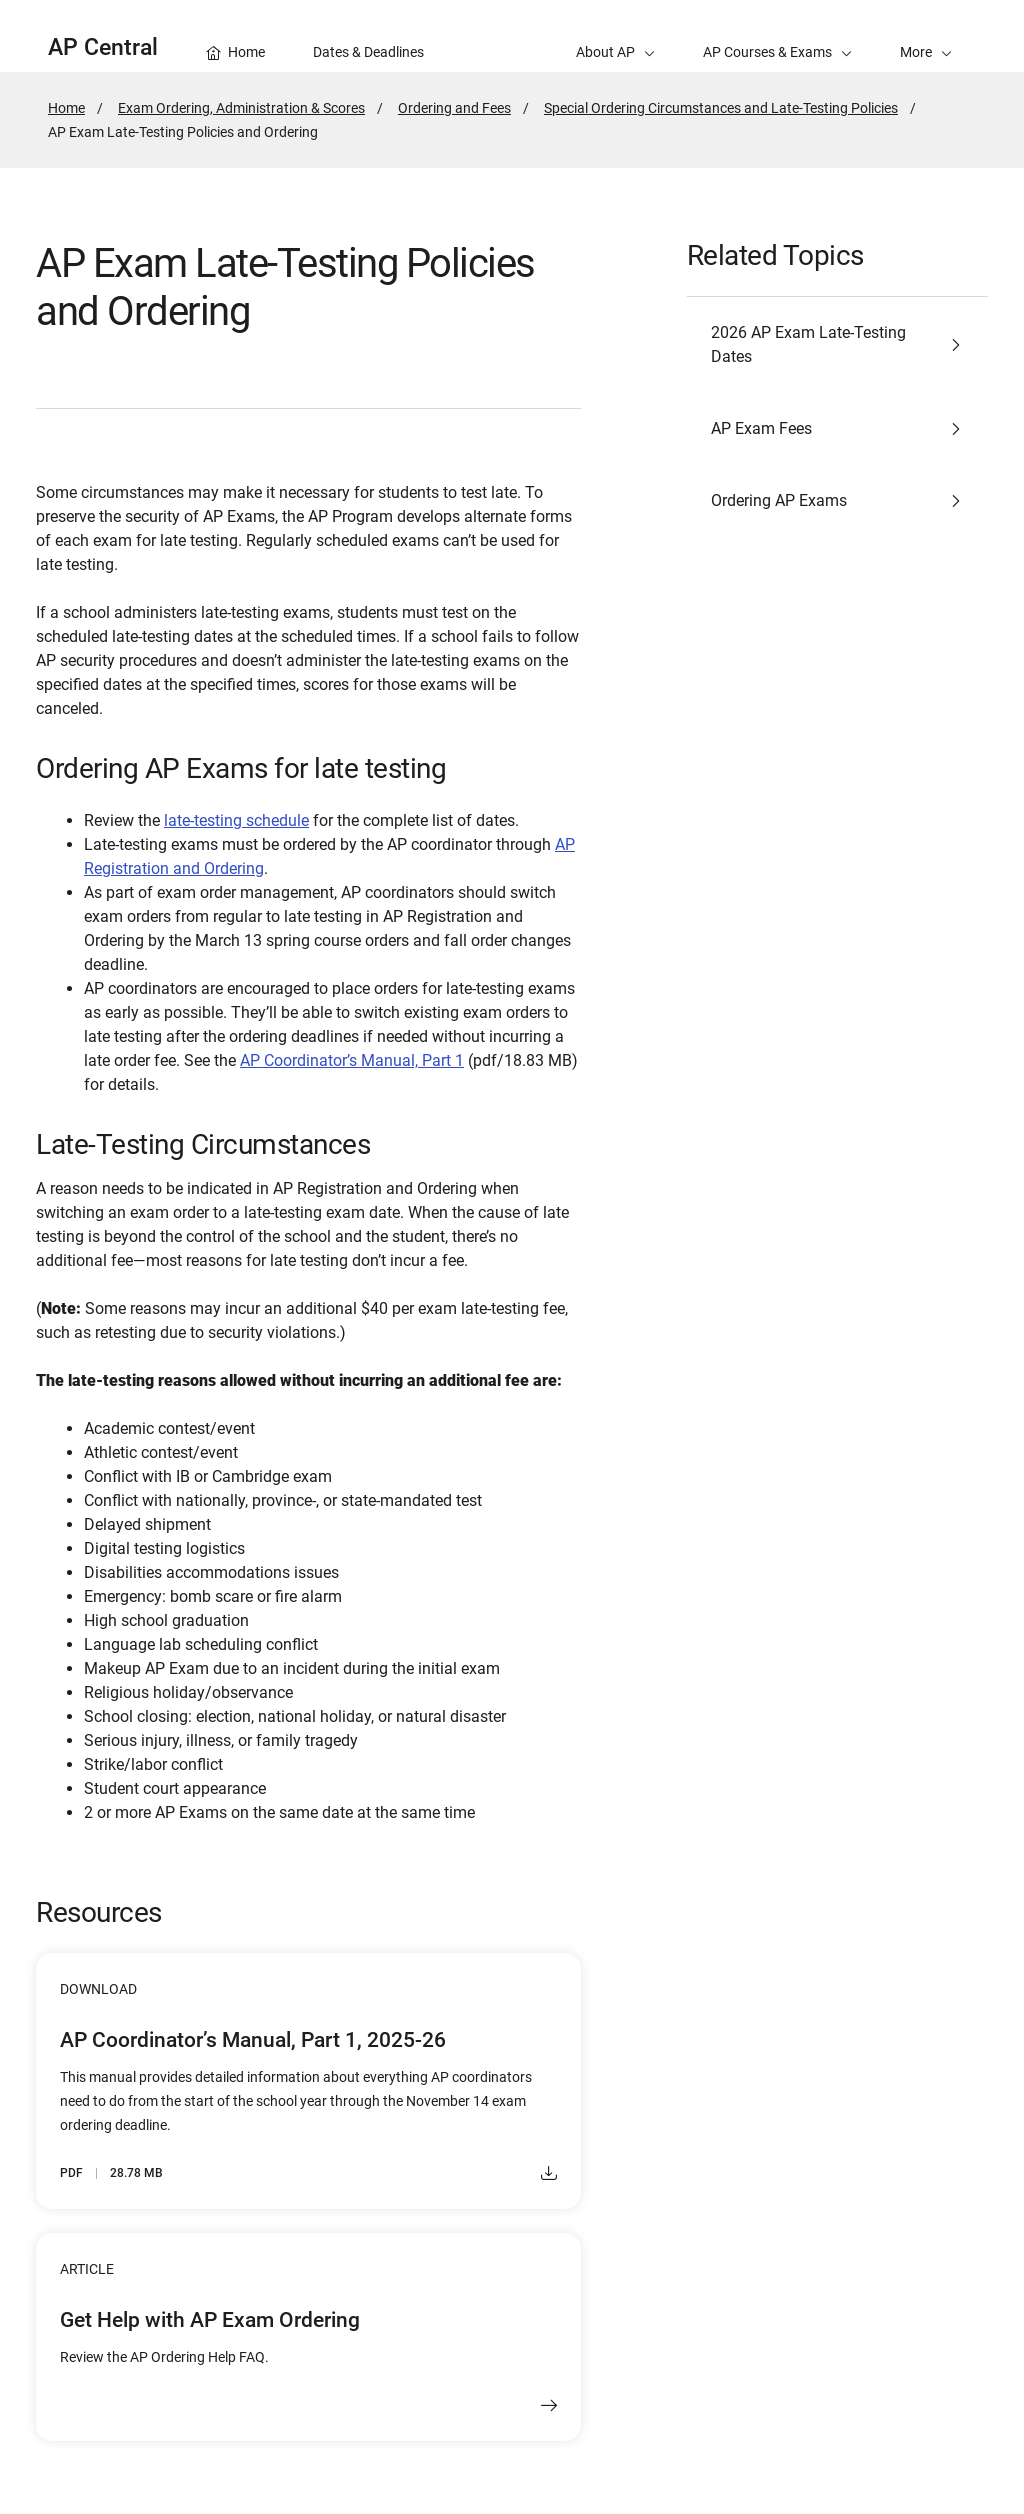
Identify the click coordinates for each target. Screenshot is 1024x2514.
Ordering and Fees (454, 108)
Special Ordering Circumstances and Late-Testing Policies (721, 108)
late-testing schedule (236, 820)
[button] (926, 36)
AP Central (103, 47)
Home (66, 108)
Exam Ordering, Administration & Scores (241, 108)
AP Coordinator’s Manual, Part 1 (352, 1060)
